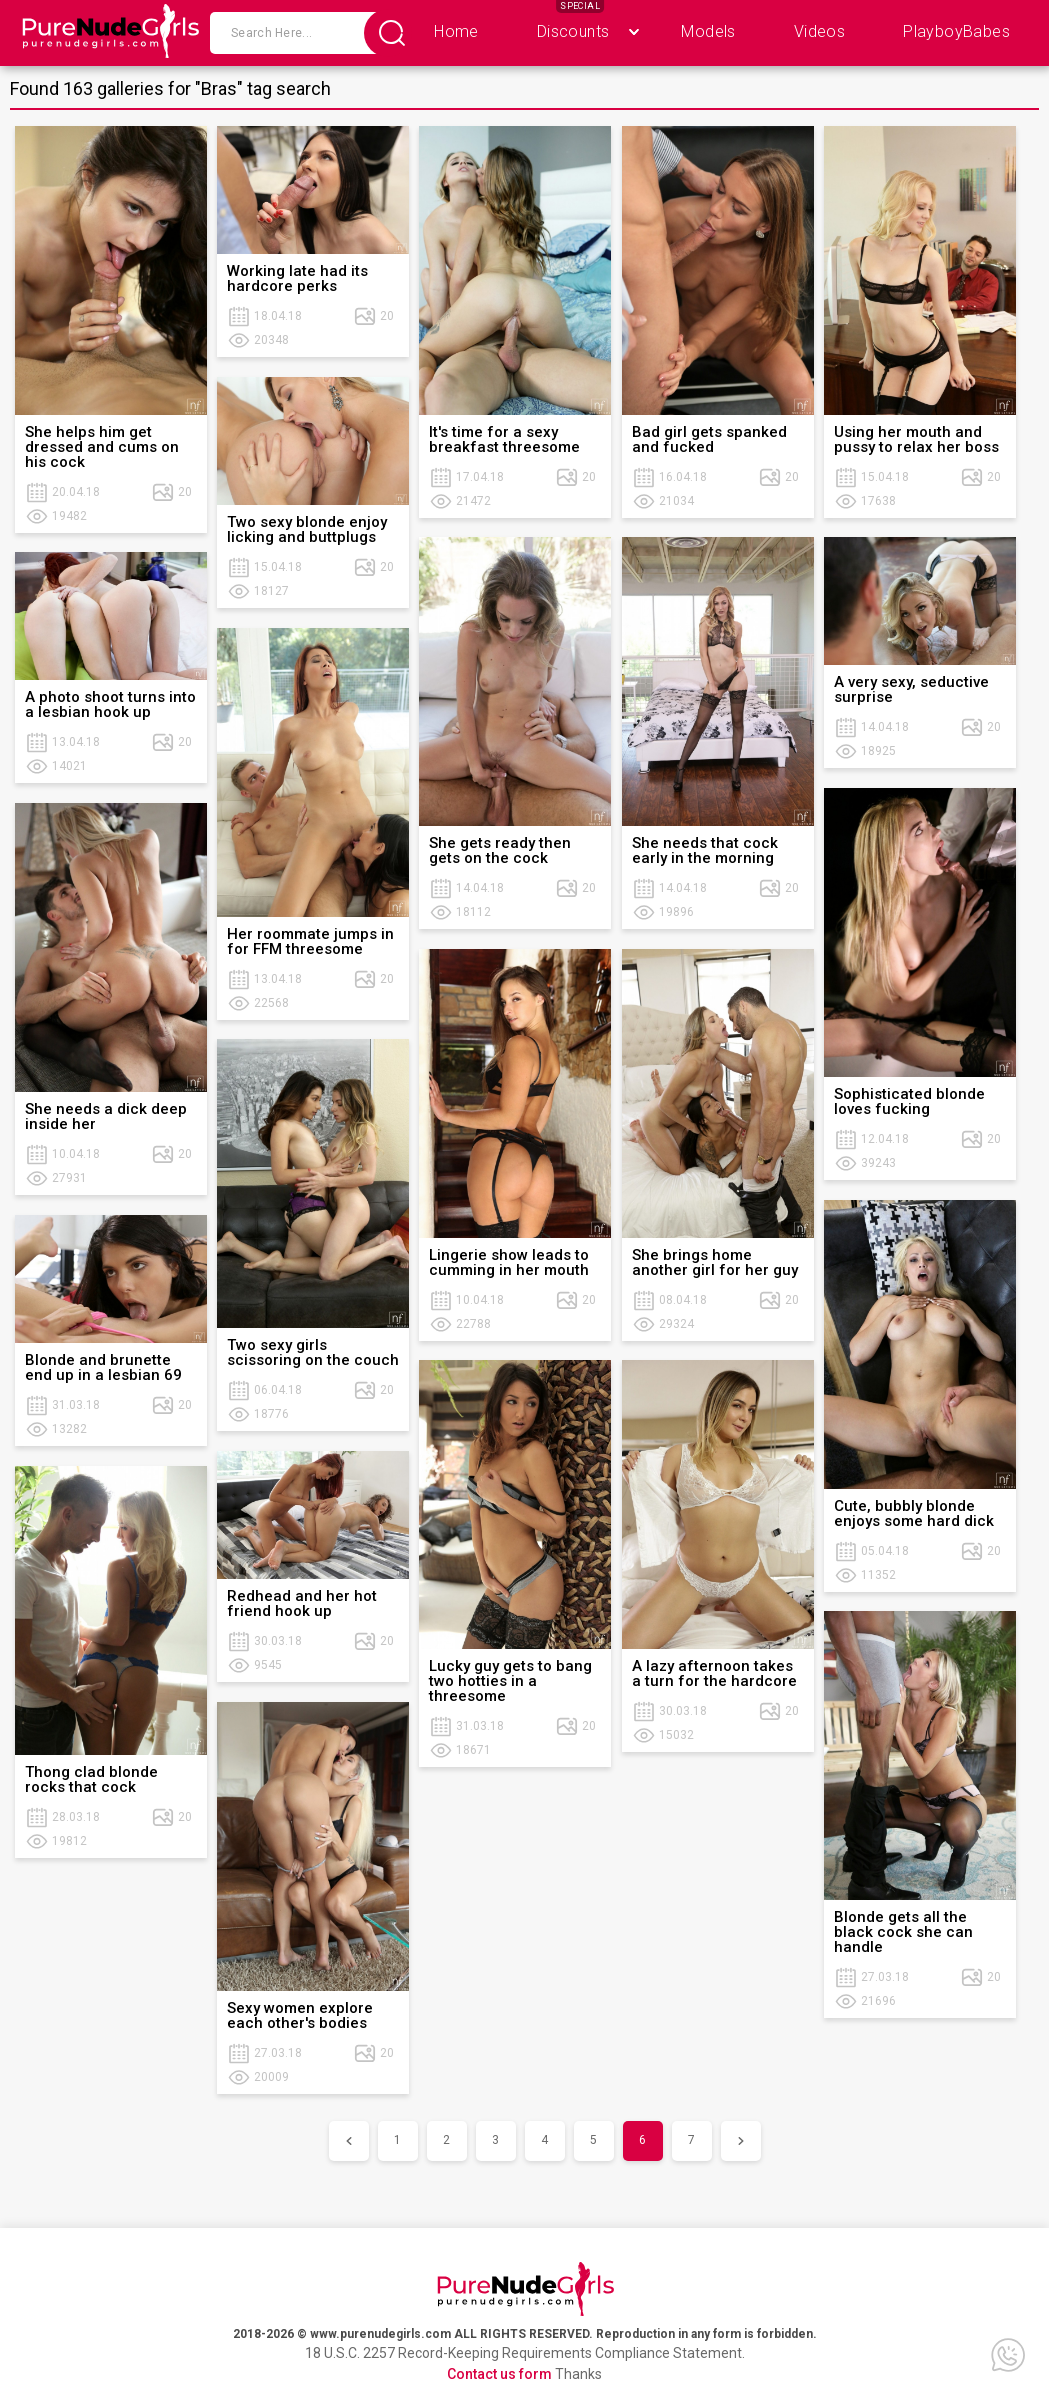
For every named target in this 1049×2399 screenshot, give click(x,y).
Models (708, 31)
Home (456, 31)
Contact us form (499, 2374)
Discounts (573, 31)
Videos (819, 31)
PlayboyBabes (956, 31)
